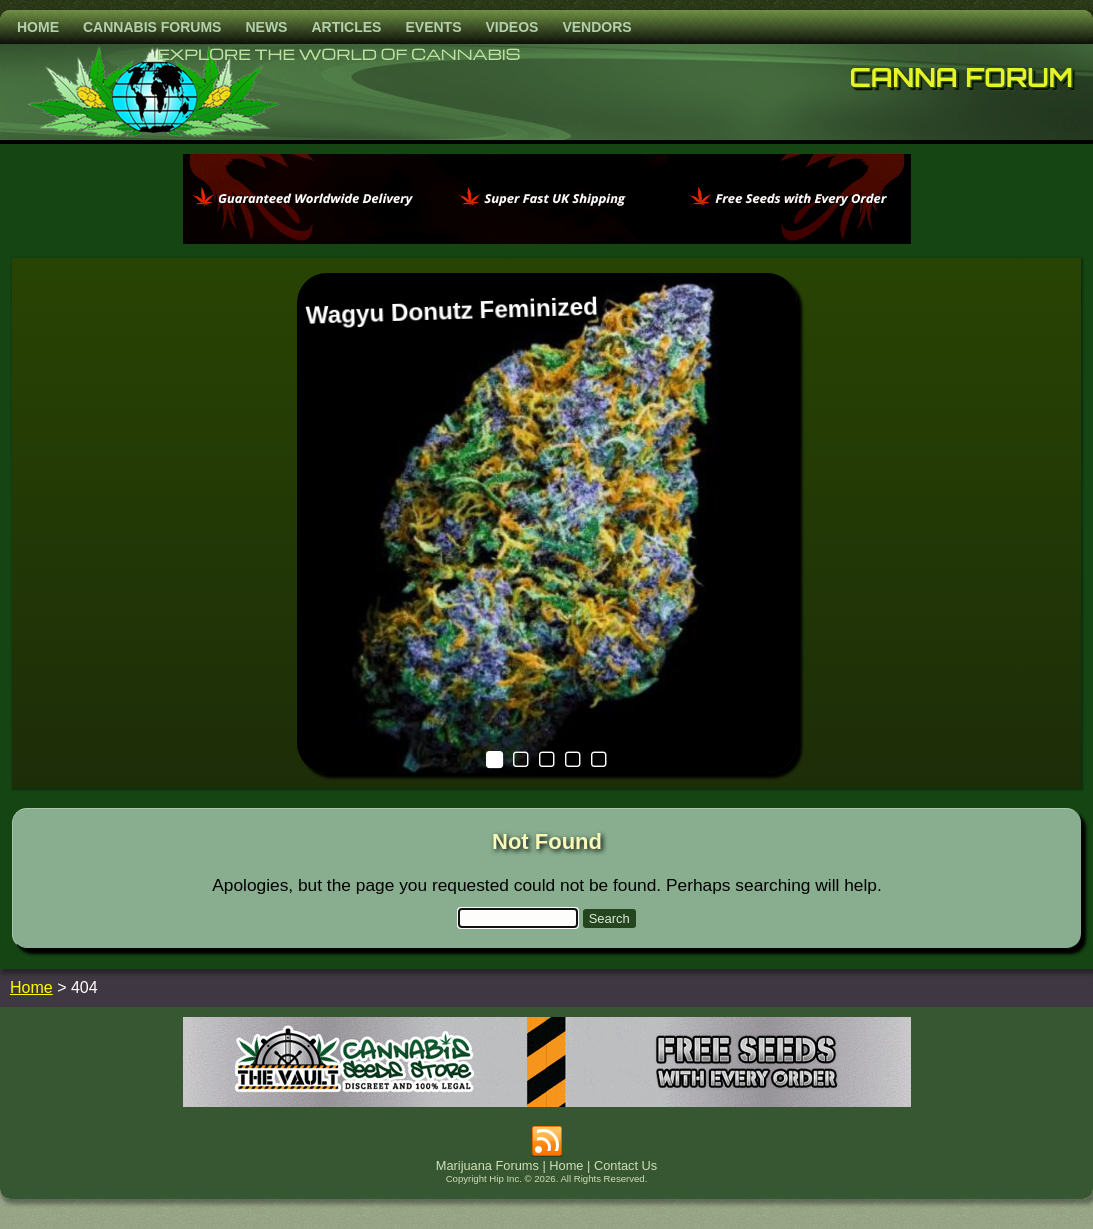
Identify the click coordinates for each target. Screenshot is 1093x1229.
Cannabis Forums (152, 27)
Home (38, 27)
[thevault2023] (547, 1101)
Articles (346, 27)
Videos (511, 27)
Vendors (596, 27)
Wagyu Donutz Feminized (451, 310)
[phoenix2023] (547, 238)
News (266, 27)
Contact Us (625, 1165)
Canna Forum (962, 77)
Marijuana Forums (487, 1165)
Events (433, 27)
